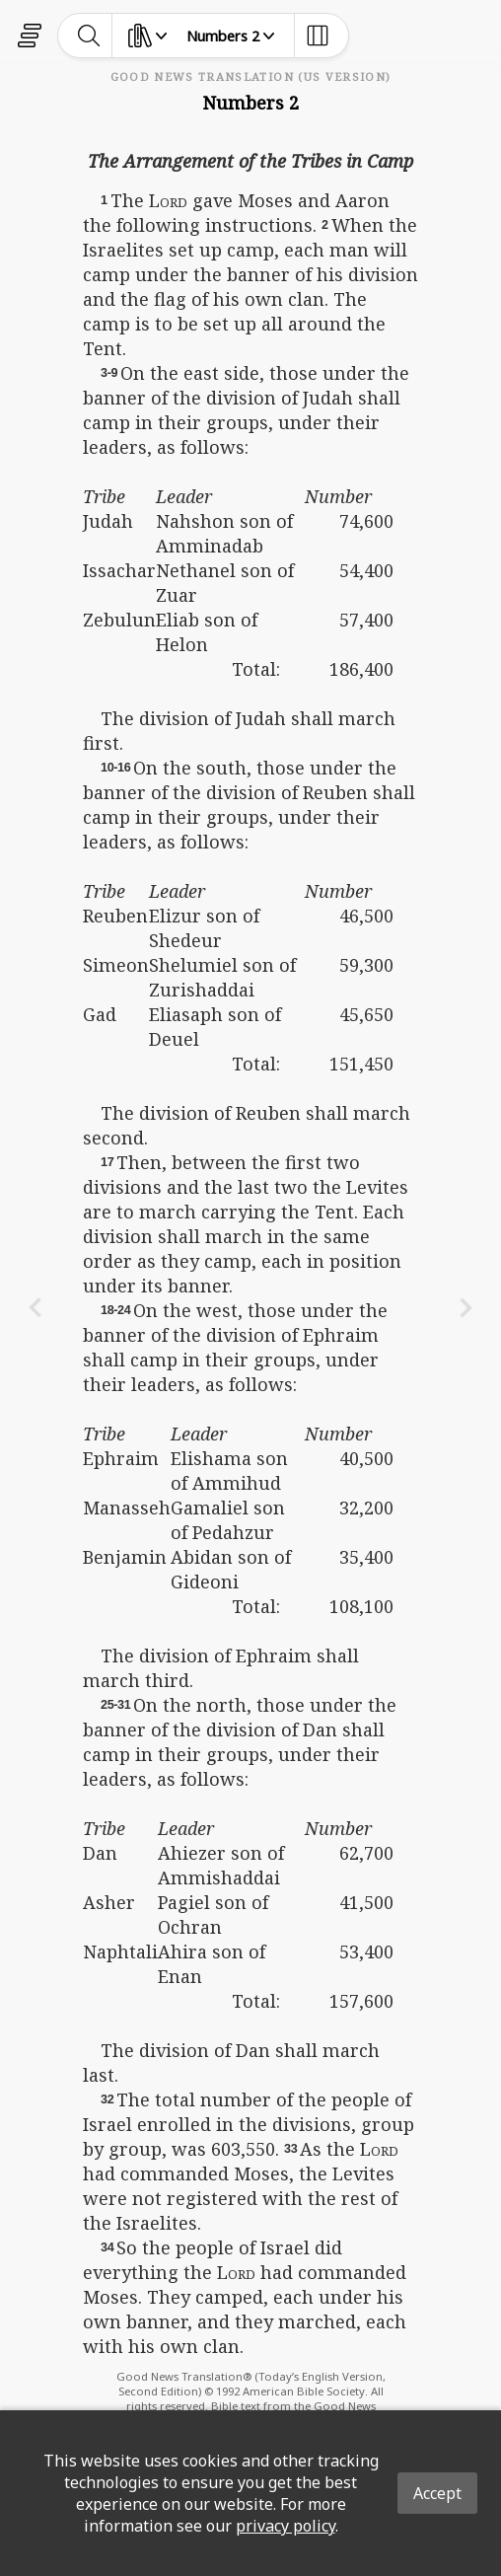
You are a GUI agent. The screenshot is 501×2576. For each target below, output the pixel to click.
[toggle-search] (89, 35)
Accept (437, 2493)
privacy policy (285, 2526)
